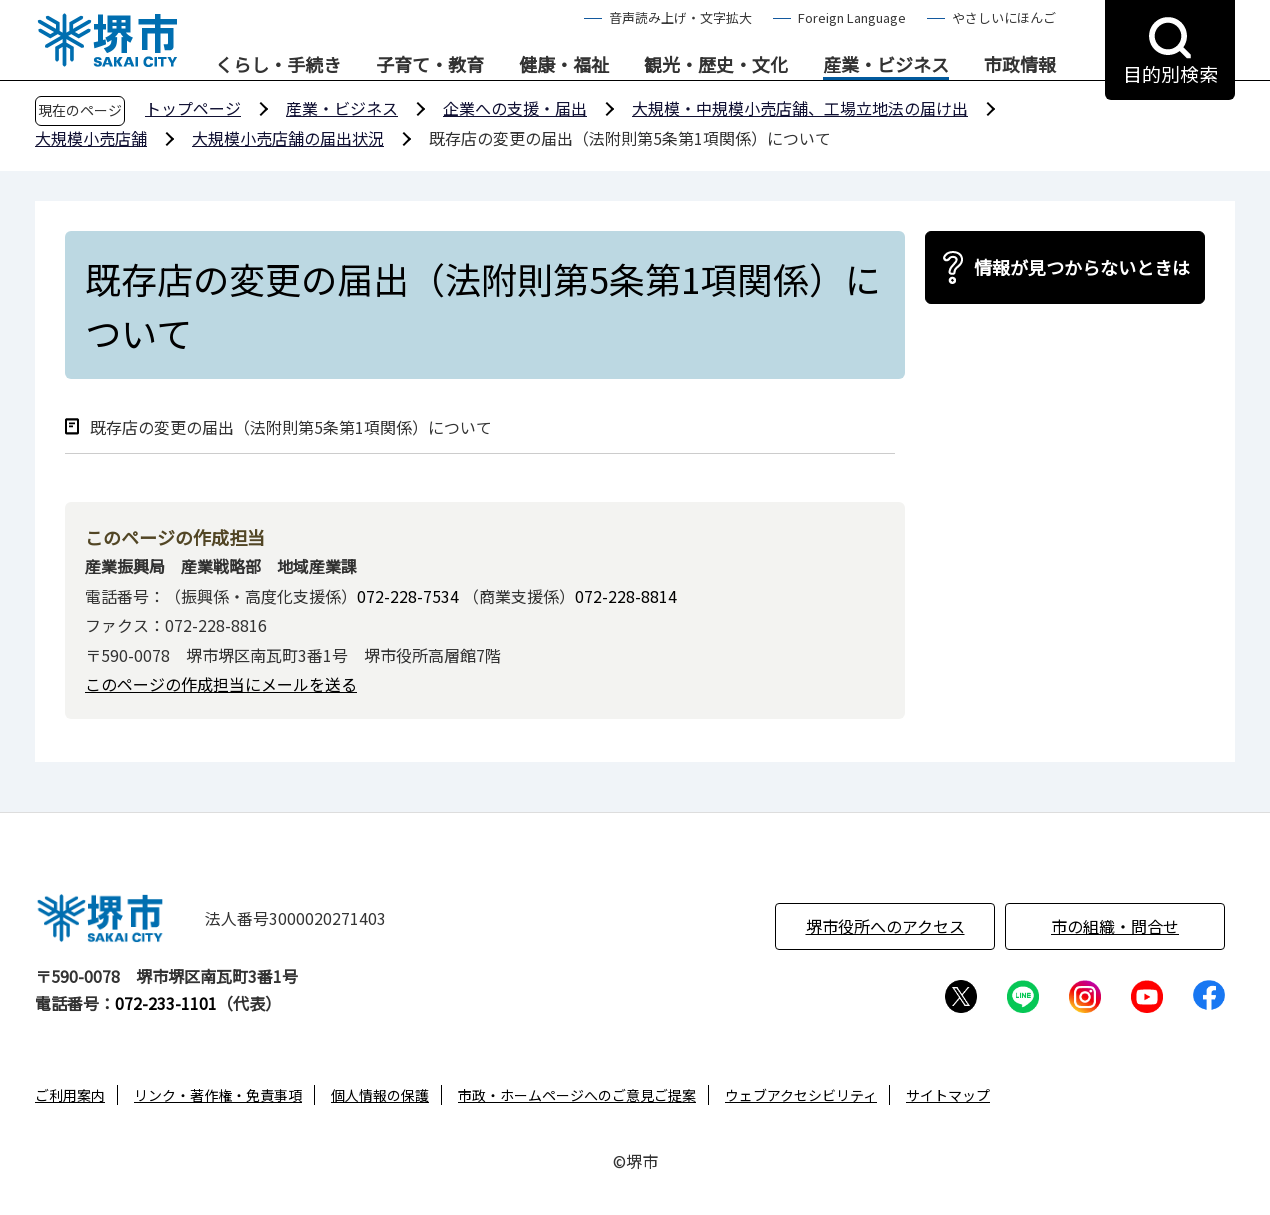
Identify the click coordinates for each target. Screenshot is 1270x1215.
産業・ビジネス (886, 65)
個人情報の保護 (380, 1095)
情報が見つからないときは (1082, 267)
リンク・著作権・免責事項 (218, 1095)
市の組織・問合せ (1115, 926)
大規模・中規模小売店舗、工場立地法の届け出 (800, 108)
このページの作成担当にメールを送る (221, 684)
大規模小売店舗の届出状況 (288, 138)
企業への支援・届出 (515, 108)
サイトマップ (948, 1095)
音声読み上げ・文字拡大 (680, 17)
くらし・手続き (278, 65)
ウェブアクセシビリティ (801, 1095)
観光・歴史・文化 (716, 65)
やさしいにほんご (1004, 17)
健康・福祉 (564, 65)
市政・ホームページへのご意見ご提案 (577, 1095)
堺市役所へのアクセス (885, 926)
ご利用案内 (70, 1095)
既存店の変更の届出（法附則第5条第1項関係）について (291, 427)
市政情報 (1020, 65)
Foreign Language (852, 17)
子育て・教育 (430, 65)
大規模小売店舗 (91, 138)
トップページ (193, 108)
